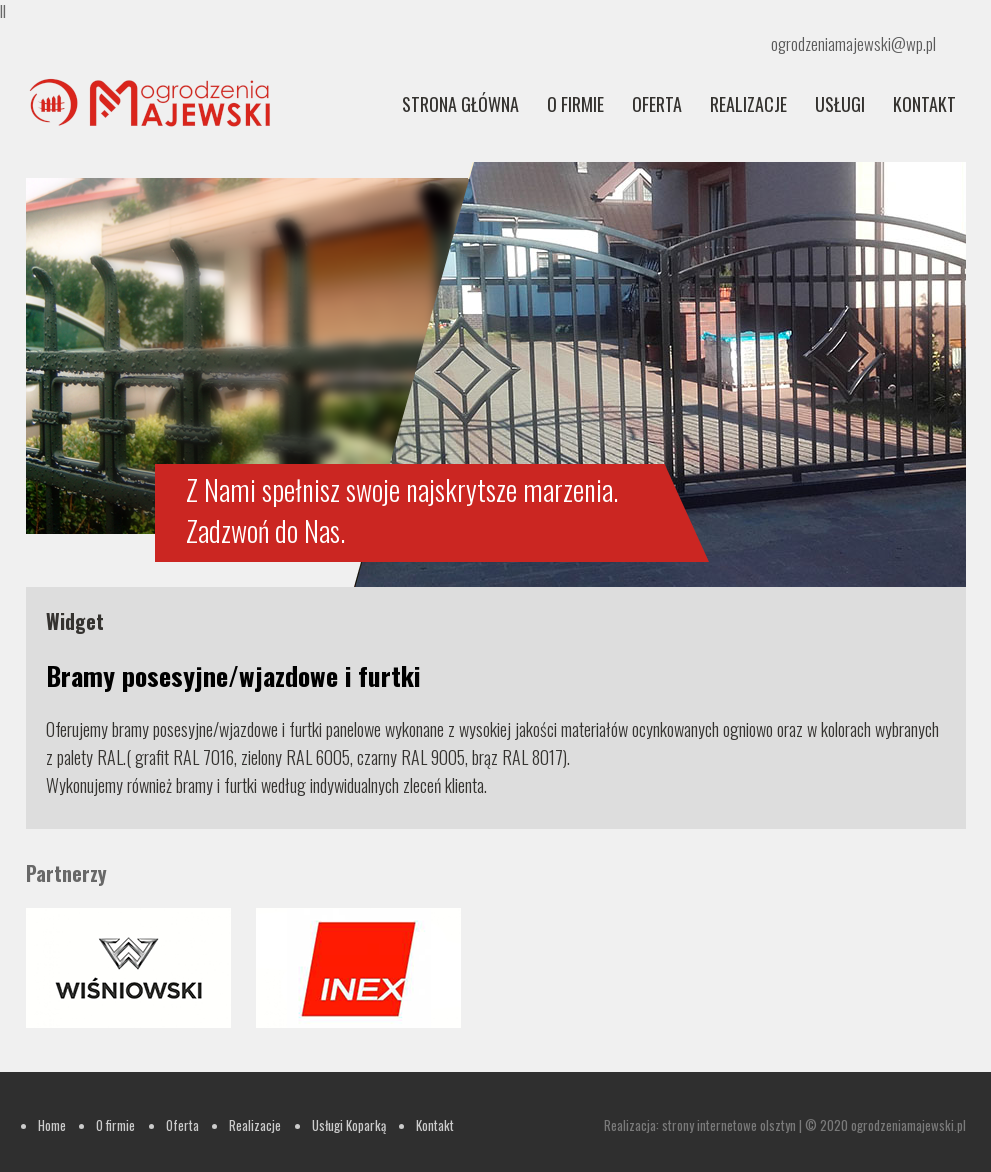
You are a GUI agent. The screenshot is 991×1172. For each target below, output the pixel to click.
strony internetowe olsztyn (729, 1125)
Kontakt (924, 104)
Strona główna (460, 104)
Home (52, 1125)
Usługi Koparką (349, 1125)
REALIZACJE (748, 104)
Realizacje (255, 1125)
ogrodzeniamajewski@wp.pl (853, 43)
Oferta (657, 104)
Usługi (840, 104)
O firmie (575, 104)
